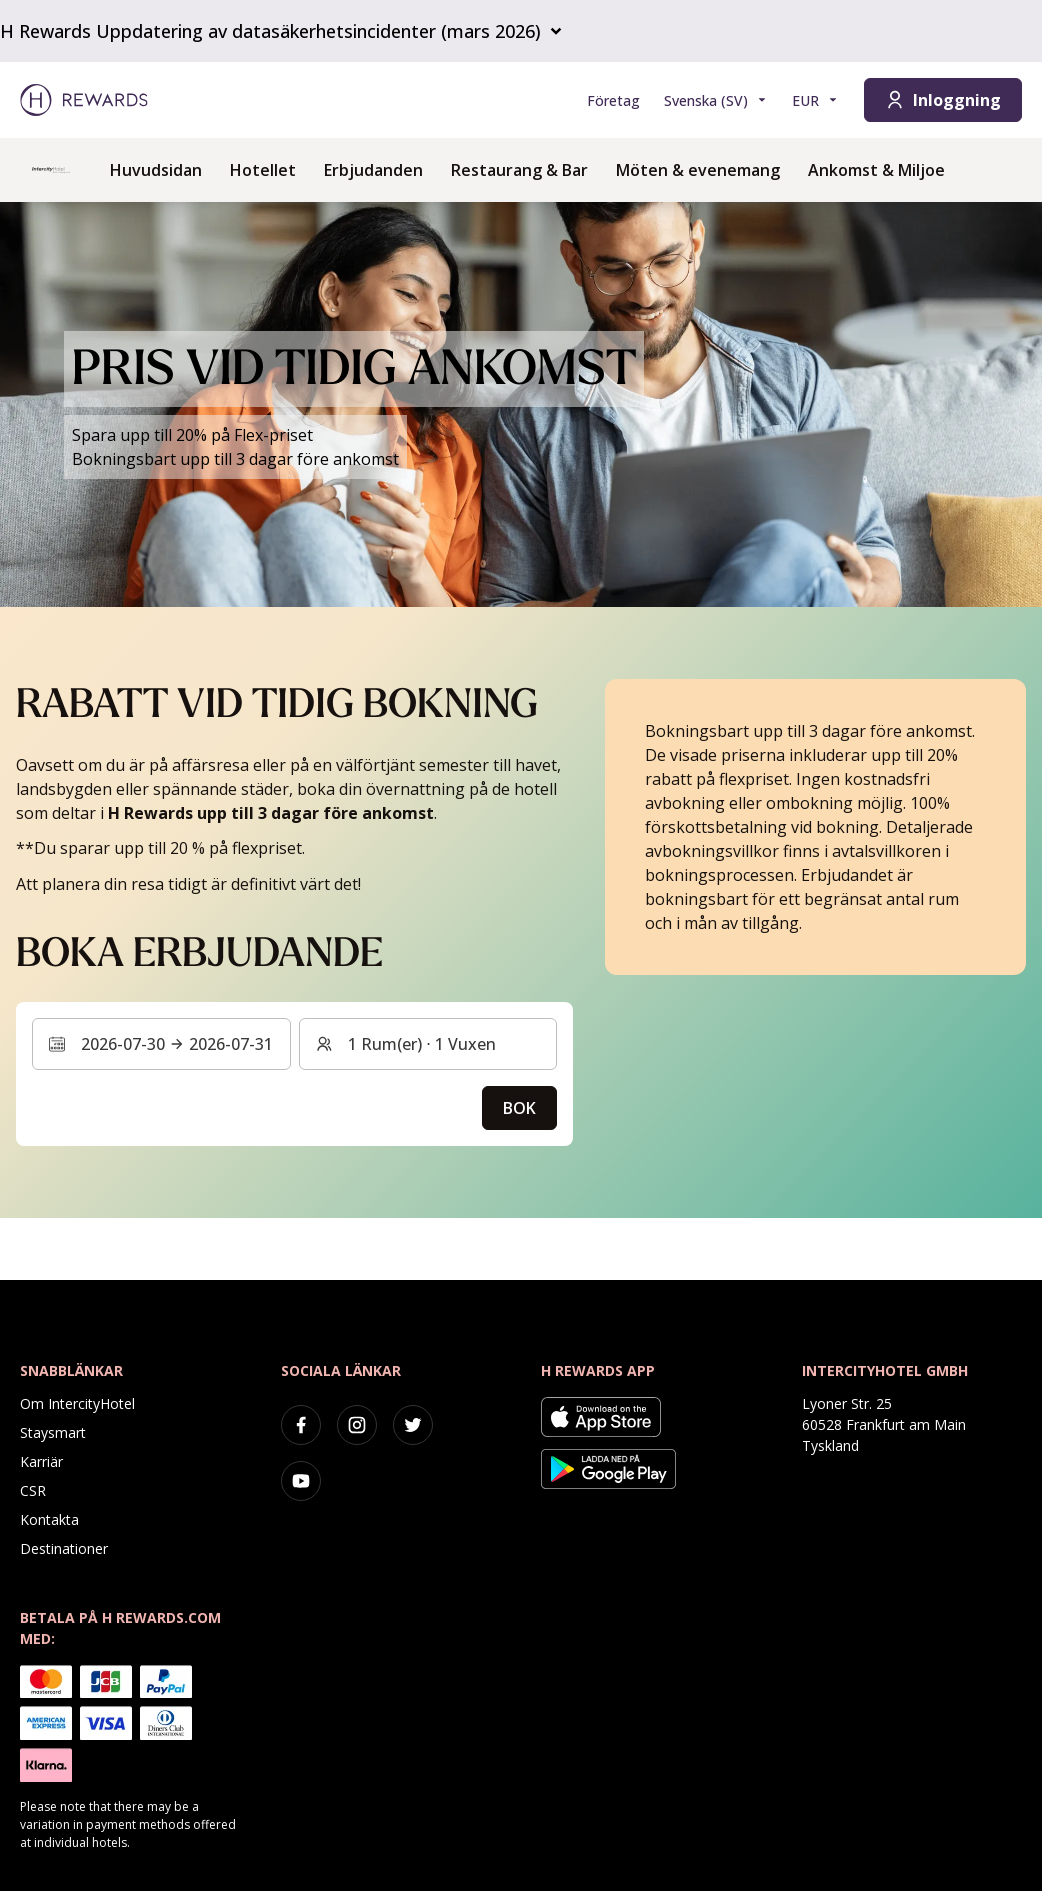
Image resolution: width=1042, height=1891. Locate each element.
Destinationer (64, 1548)
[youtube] (301, 1481)
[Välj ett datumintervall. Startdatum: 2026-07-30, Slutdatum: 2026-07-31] (161, 1044)
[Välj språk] (716, 100)
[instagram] (357, 1425)
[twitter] (413, 1425)
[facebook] (301, 1425)
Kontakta (49, 1519)
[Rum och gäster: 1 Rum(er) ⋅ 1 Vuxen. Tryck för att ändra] (428, 1044)
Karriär (41, 1461)
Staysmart (53, 1432)
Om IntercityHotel (77, 1403)
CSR (33, 1490)
